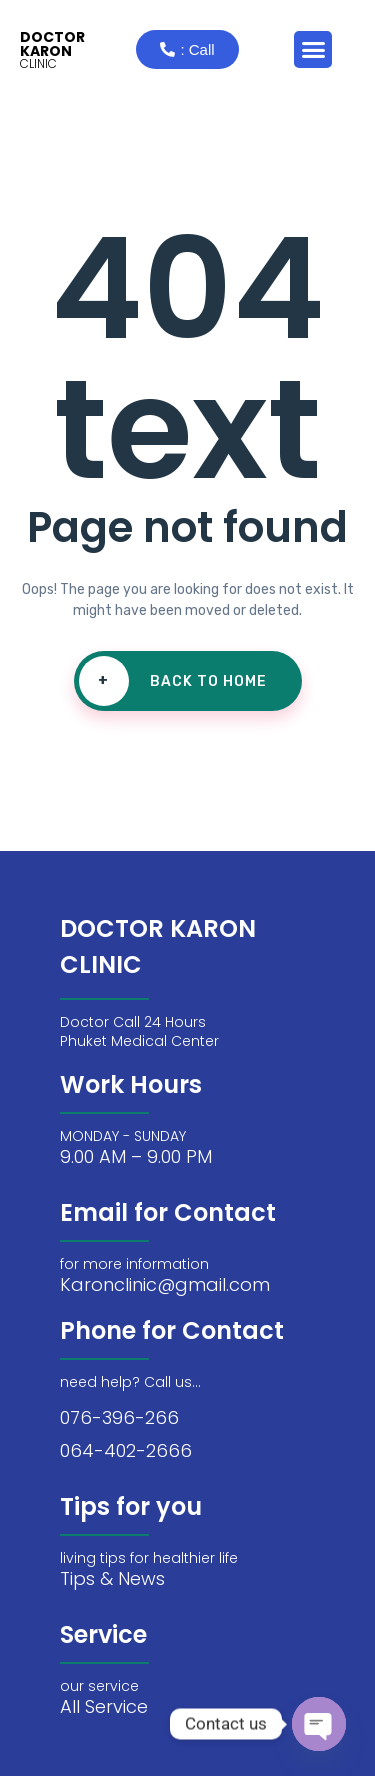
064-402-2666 (126, 1450)
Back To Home (173, 681)
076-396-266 (119, 1417)
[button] (313, 50)
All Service (104, 1706)
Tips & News (112, 1578)
